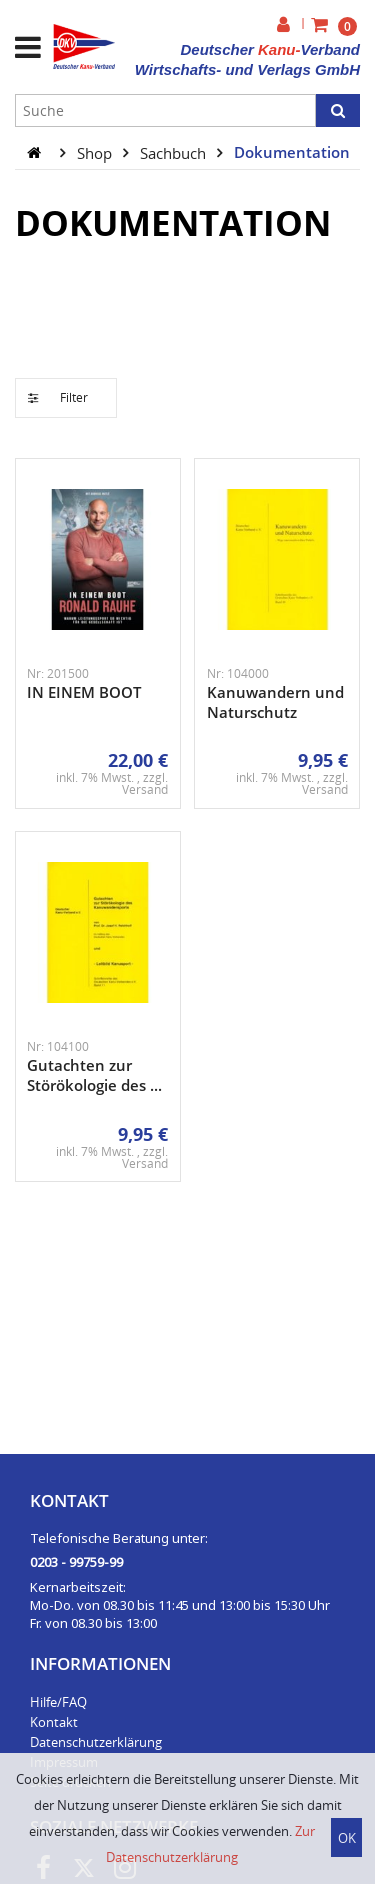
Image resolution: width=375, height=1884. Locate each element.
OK (347, 1838)
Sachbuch (175, 152)
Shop (96, 152)
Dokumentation (292, 152)
